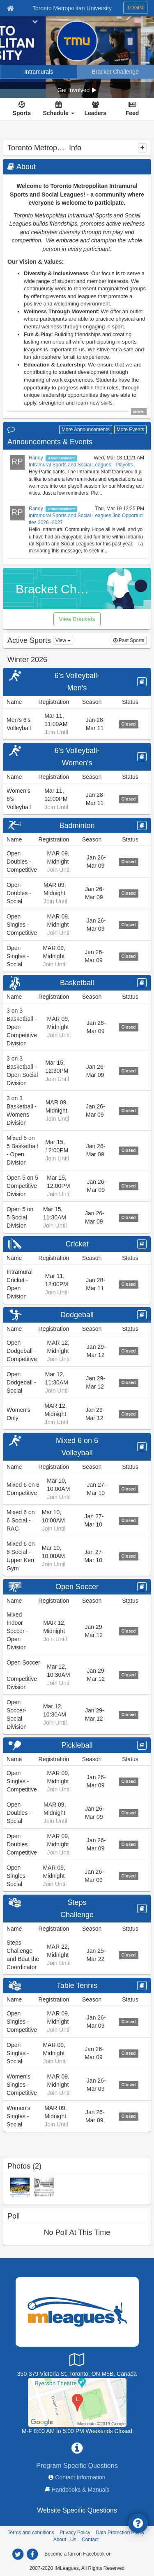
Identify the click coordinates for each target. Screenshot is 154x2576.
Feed (132, 113)
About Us (64, 2539)
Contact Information (80, 2477)
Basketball (77, 983)
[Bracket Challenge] (115, 71)
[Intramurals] (38, 71)
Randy (36, 458)
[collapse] (142, 147)
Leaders (95, 113)
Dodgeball (77, 1315)
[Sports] (22, 109)
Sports (22, 113)
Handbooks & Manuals (81, 2489)
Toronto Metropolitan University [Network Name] (72, 8)
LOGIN (135, 8)
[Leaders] (95, 109)
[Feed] (132, 109)
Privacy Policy (75, 2532)
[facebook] (32, 2554)
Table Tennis (77, 1985)
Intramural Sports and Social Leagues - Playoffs (81, 465)
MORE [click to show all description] (139, 412)
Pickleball (76, 1745)
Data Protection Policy (120, 2532)
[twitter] (18, 2554)
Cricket (76, 1244)
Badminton (76, 825)
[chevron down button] (35, 21)
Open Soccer (77, 1587)
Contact (90, 2539)
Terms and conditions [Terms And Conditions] (31, 2532)
